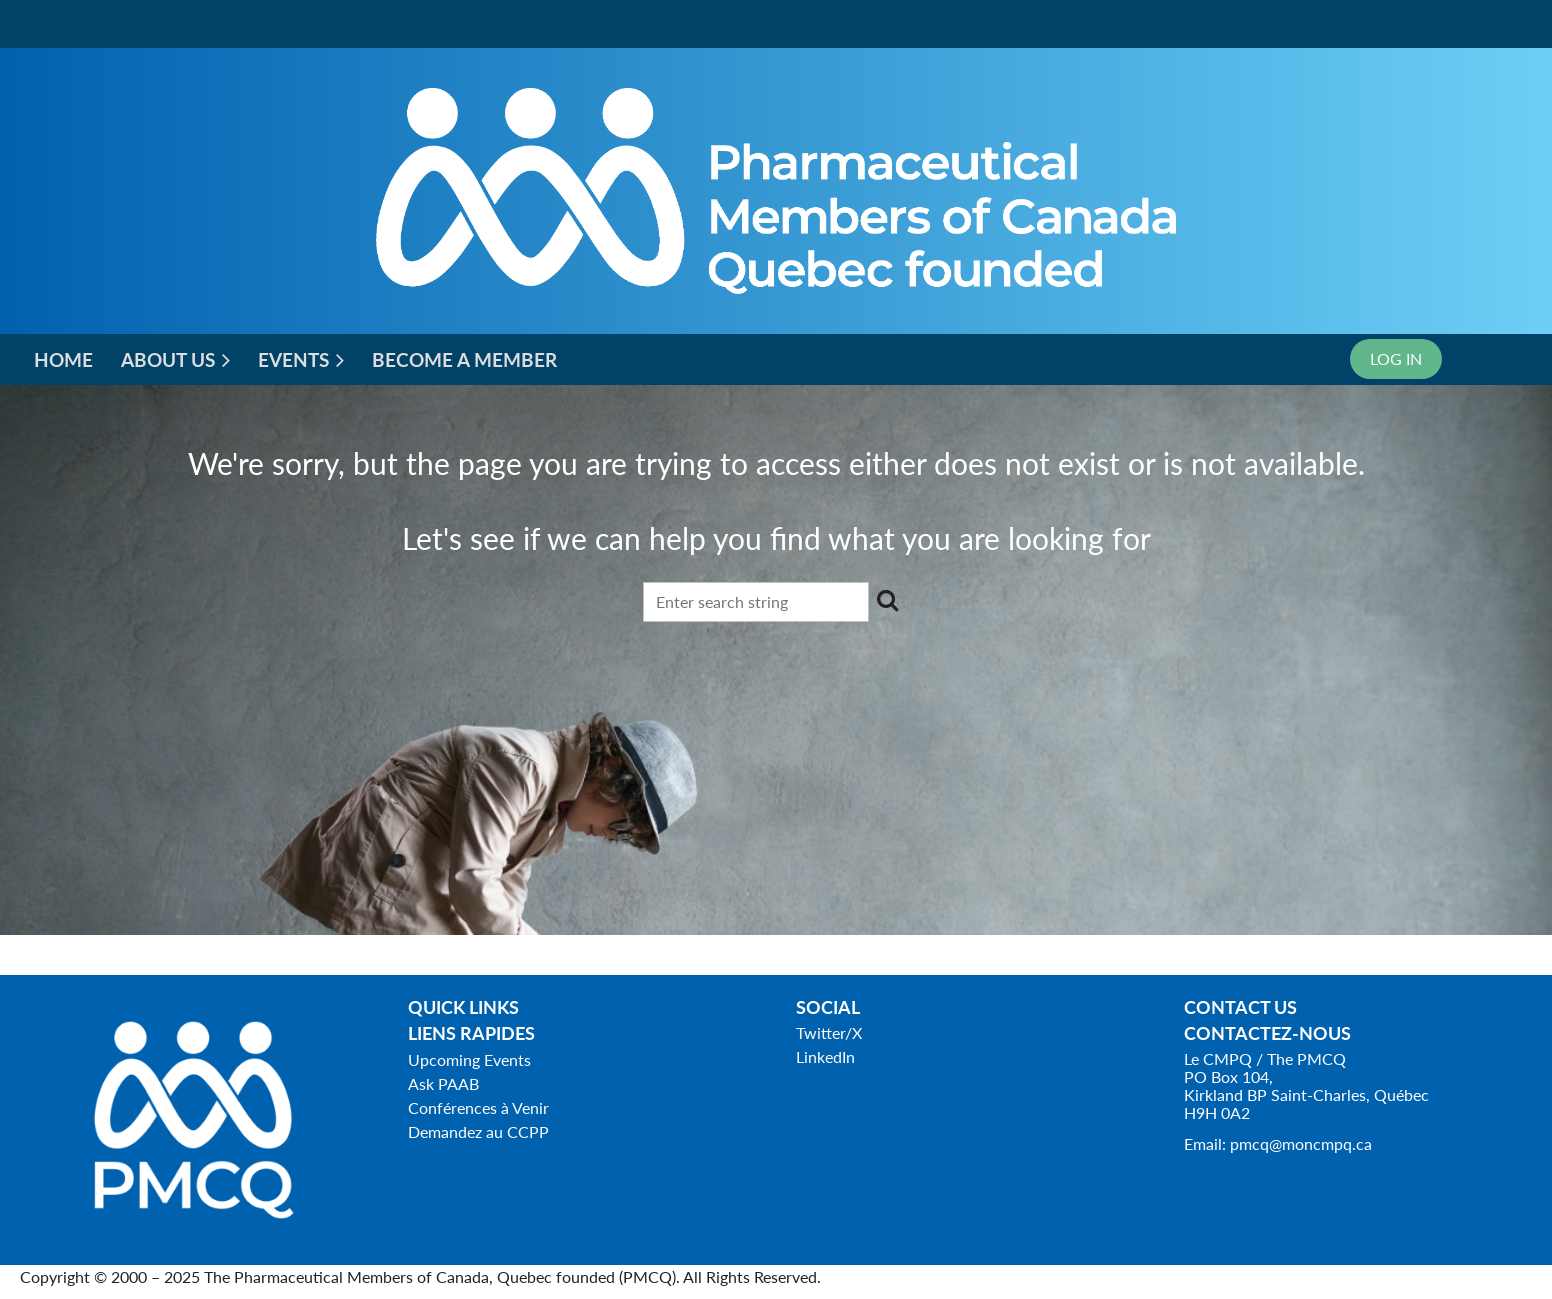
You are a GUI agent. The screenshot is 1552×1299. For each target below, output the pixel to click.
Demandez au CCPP (478, 1131)
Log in (1396, 358)
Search (888, 600)
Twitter (820, 1032)
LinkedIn (825, 1056)
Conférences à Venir (478, 1107)
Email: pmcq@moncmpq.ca (1278, 1143)
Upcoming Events (469, 1059)
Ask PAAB (443, 1083)
